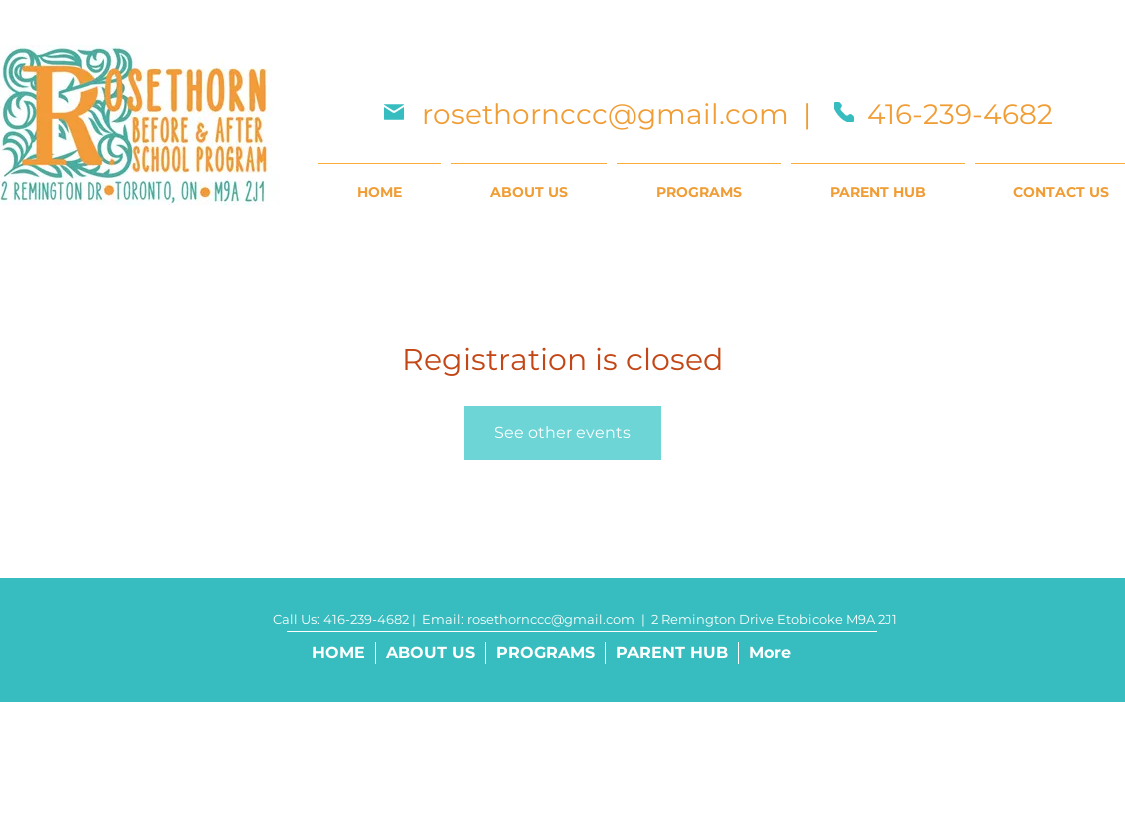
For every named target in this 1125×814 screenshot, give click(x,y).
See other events (562, 432)
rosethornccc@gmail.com (605, 114)
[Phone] (844, 112)
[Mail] (394, 112)
